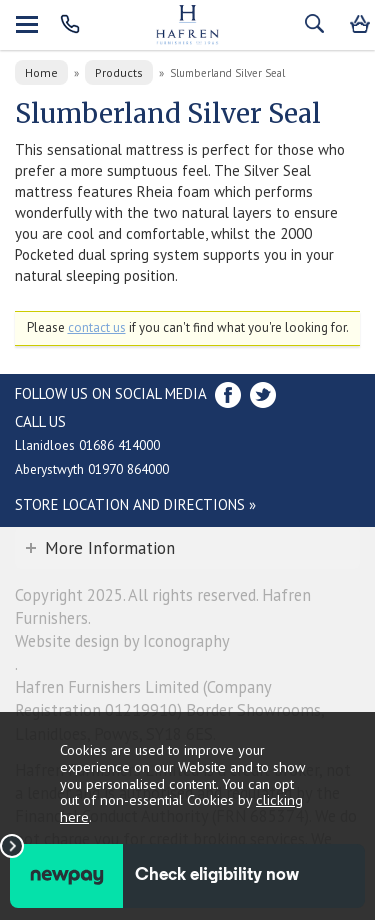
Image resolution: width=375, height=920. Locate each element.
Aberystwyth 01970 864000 (92, 469)
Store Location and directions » (135, 504)
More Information (110, 548)
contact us (97, 327)
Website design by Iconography (122, 641)
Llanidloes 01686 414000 (87, 445)
